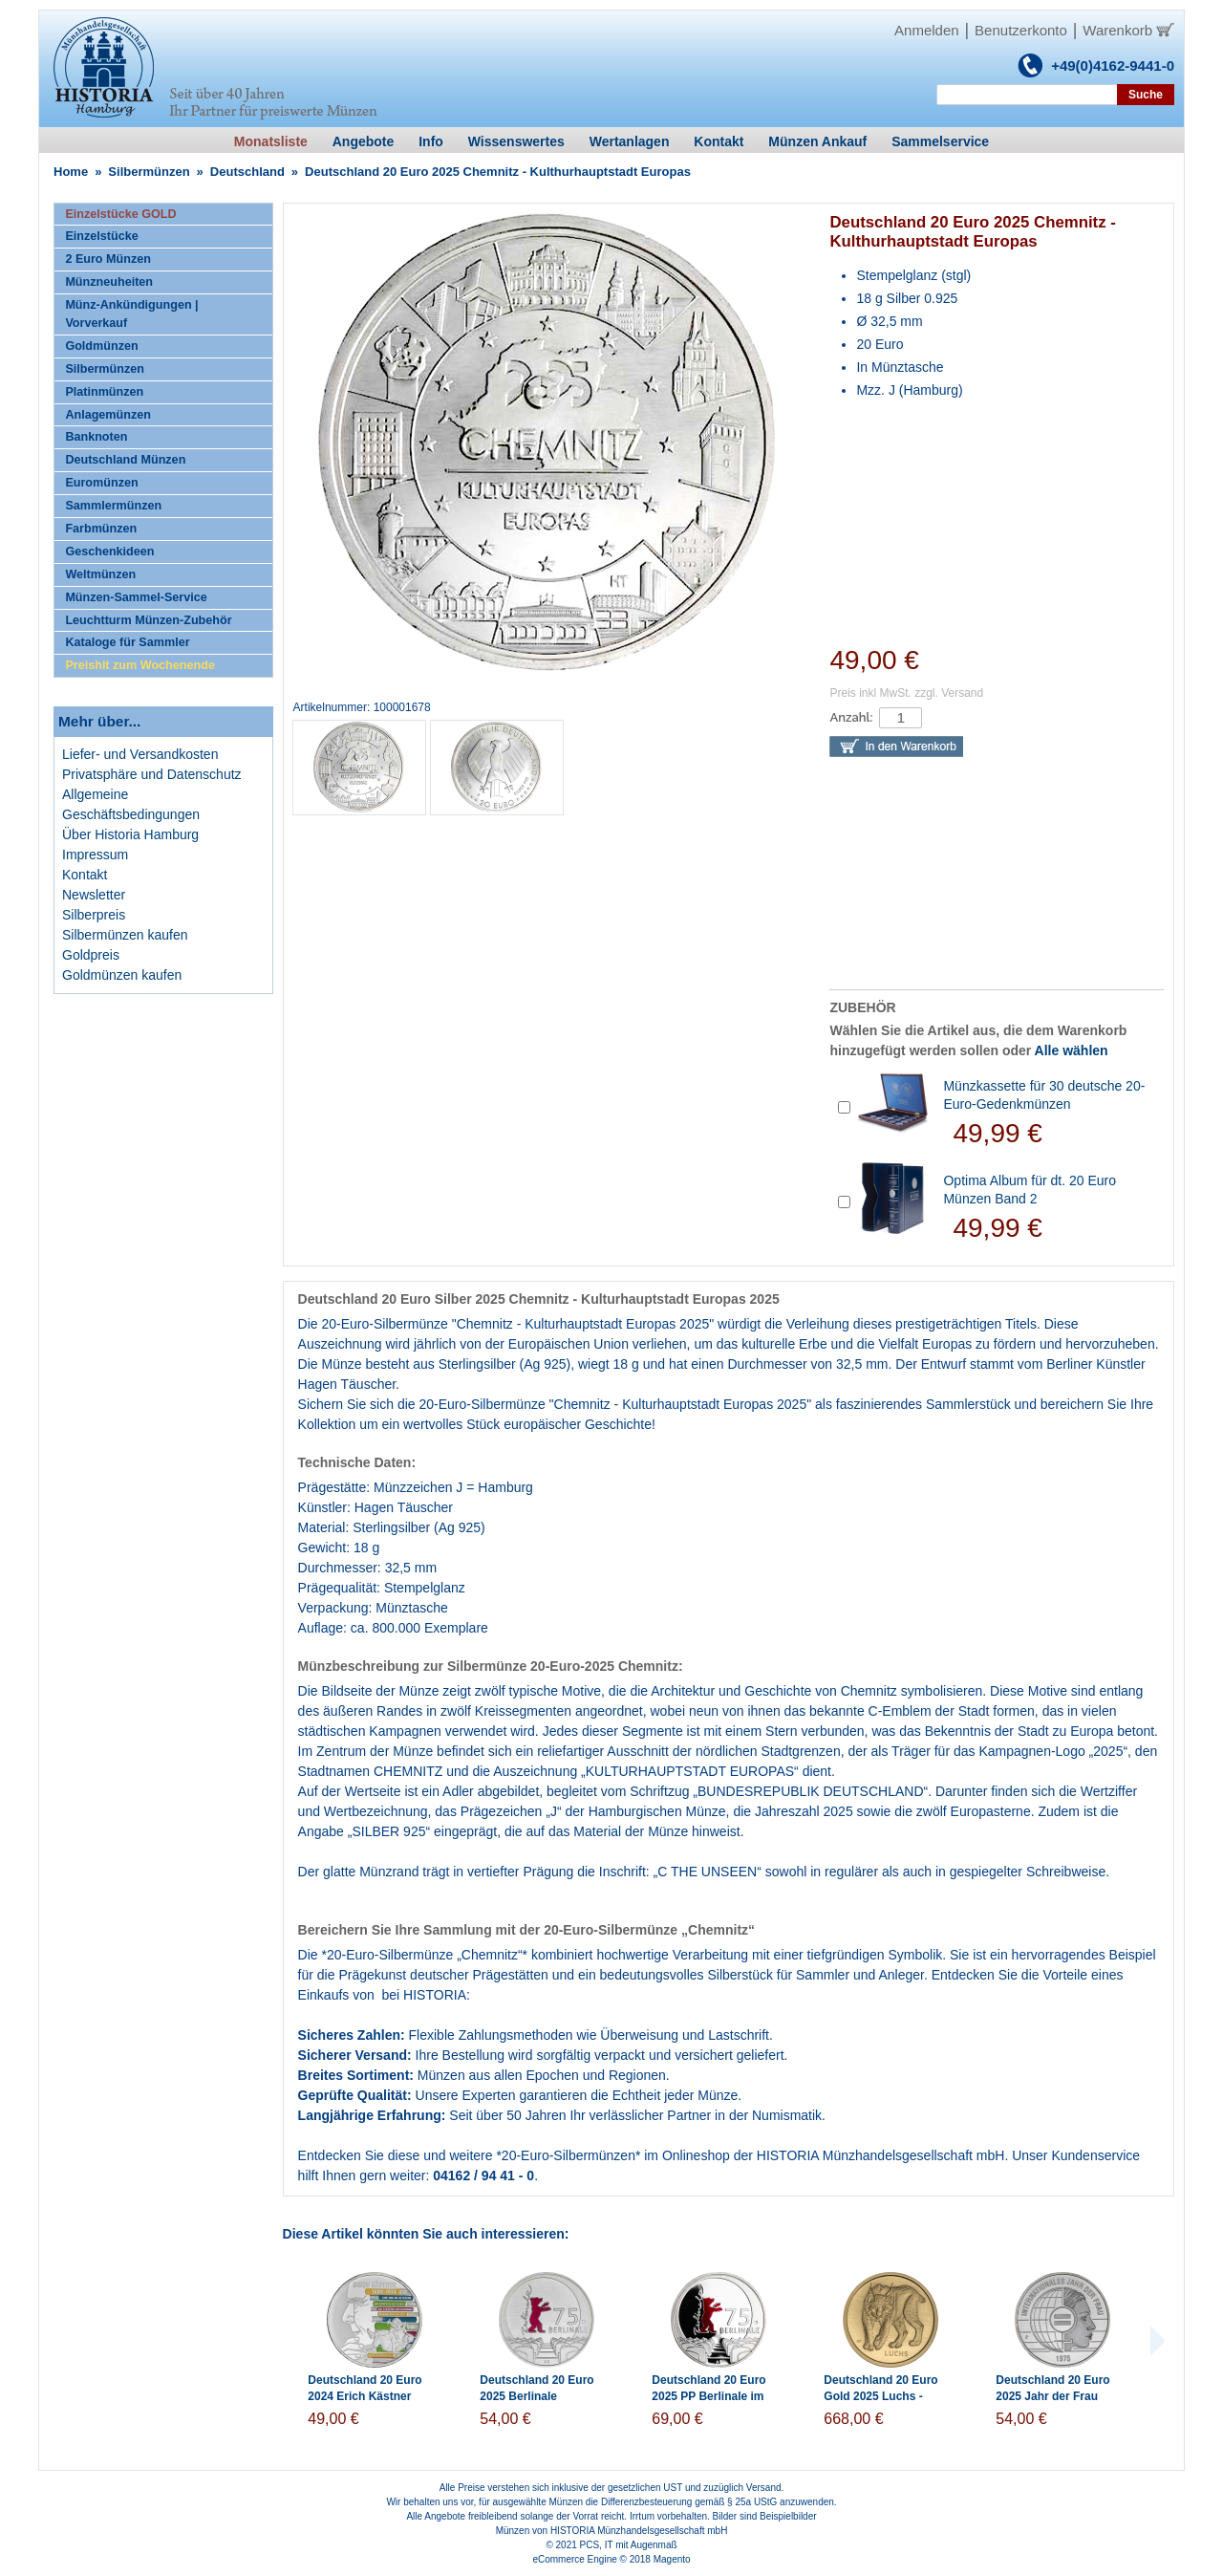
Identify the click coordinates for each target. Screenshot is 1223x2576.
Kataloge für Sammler (127, 642)
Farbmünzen (101, 528)
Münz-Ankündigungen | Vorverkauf (131, 314)
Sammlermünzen (113, 505)
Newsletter (93, 894)
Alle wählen (1071, 1050)
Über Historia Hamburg (130, 834)
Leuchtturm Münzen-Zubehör (148, 620)
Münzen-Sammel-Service (135, 597)
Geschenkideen (109, 551)
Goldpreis (90, 955)
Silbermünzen (148, 171)
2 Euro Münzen (108, 259)
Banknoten (96, 437)
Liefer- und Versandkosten (140, 754)
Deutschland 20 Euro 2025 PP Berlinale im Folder (708, 2396)
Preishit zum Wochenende (140, 665)
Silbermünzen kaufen (125, 934)
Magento (672, 2559)
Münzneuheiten (109, 282)
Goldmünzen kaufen (122, 975)
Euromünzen (101, 482)
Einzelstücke (101, 236)
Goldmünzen (101, 346)
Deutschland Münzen (125, 459)
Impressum (95, 854)
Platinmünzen (104, 392)
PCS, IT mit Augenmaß (628, 2545)
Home (71, 171)
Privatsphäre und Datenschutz (152, 774)
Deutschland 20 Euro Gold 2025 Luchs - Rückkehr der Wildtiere (886, 2396)
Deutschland (247, 171)
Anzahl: (850, 717)
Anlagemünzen (108, 415)
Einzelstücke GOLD (120, 214)
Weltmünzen (100, 574)
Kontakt (84, 874)
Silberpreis (93, 914)
